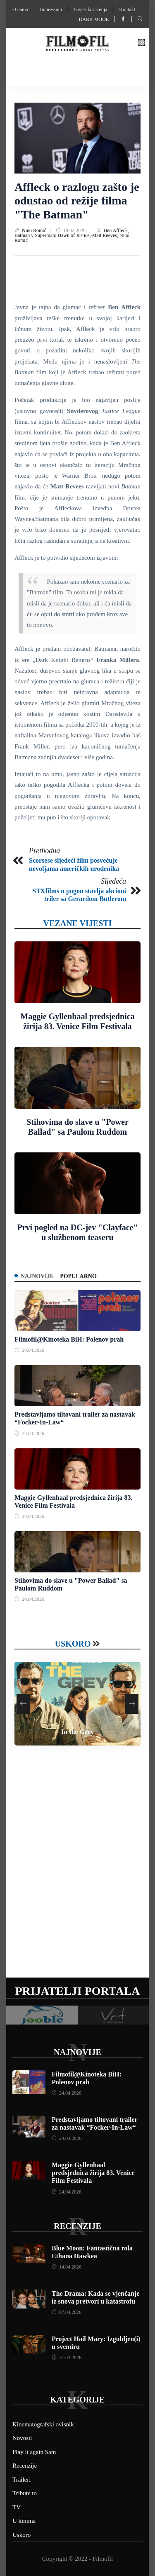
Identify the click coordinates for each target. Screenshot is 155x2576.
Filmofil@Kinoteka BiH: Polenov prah (69, 1339)
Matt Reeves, (105, 235)
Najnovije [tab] (37, 1276)
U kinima (24, 2520)
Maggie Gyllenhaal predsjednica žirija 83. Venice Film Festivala (93, 2172)
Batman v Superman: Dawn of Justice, (53, 235)
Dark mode (94, 19)
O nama (20, 9)
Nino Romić (35, 230)
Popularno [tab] (78, 1276)
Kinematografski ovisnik (43, 2424)
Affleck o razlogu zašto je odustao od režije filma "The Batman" (76, 201)
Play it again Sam (34, 2452)
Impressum (51, 9)
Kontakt (127, 9)
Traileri (21, 2479)
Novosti (22, 2438)
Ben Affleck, (116, 230)
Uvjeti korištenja (90, 9)
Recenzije (77, 2226)
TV (16, 2507)
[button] (141, 43)
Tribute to (24, 2493)
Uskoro (73, 1643)
